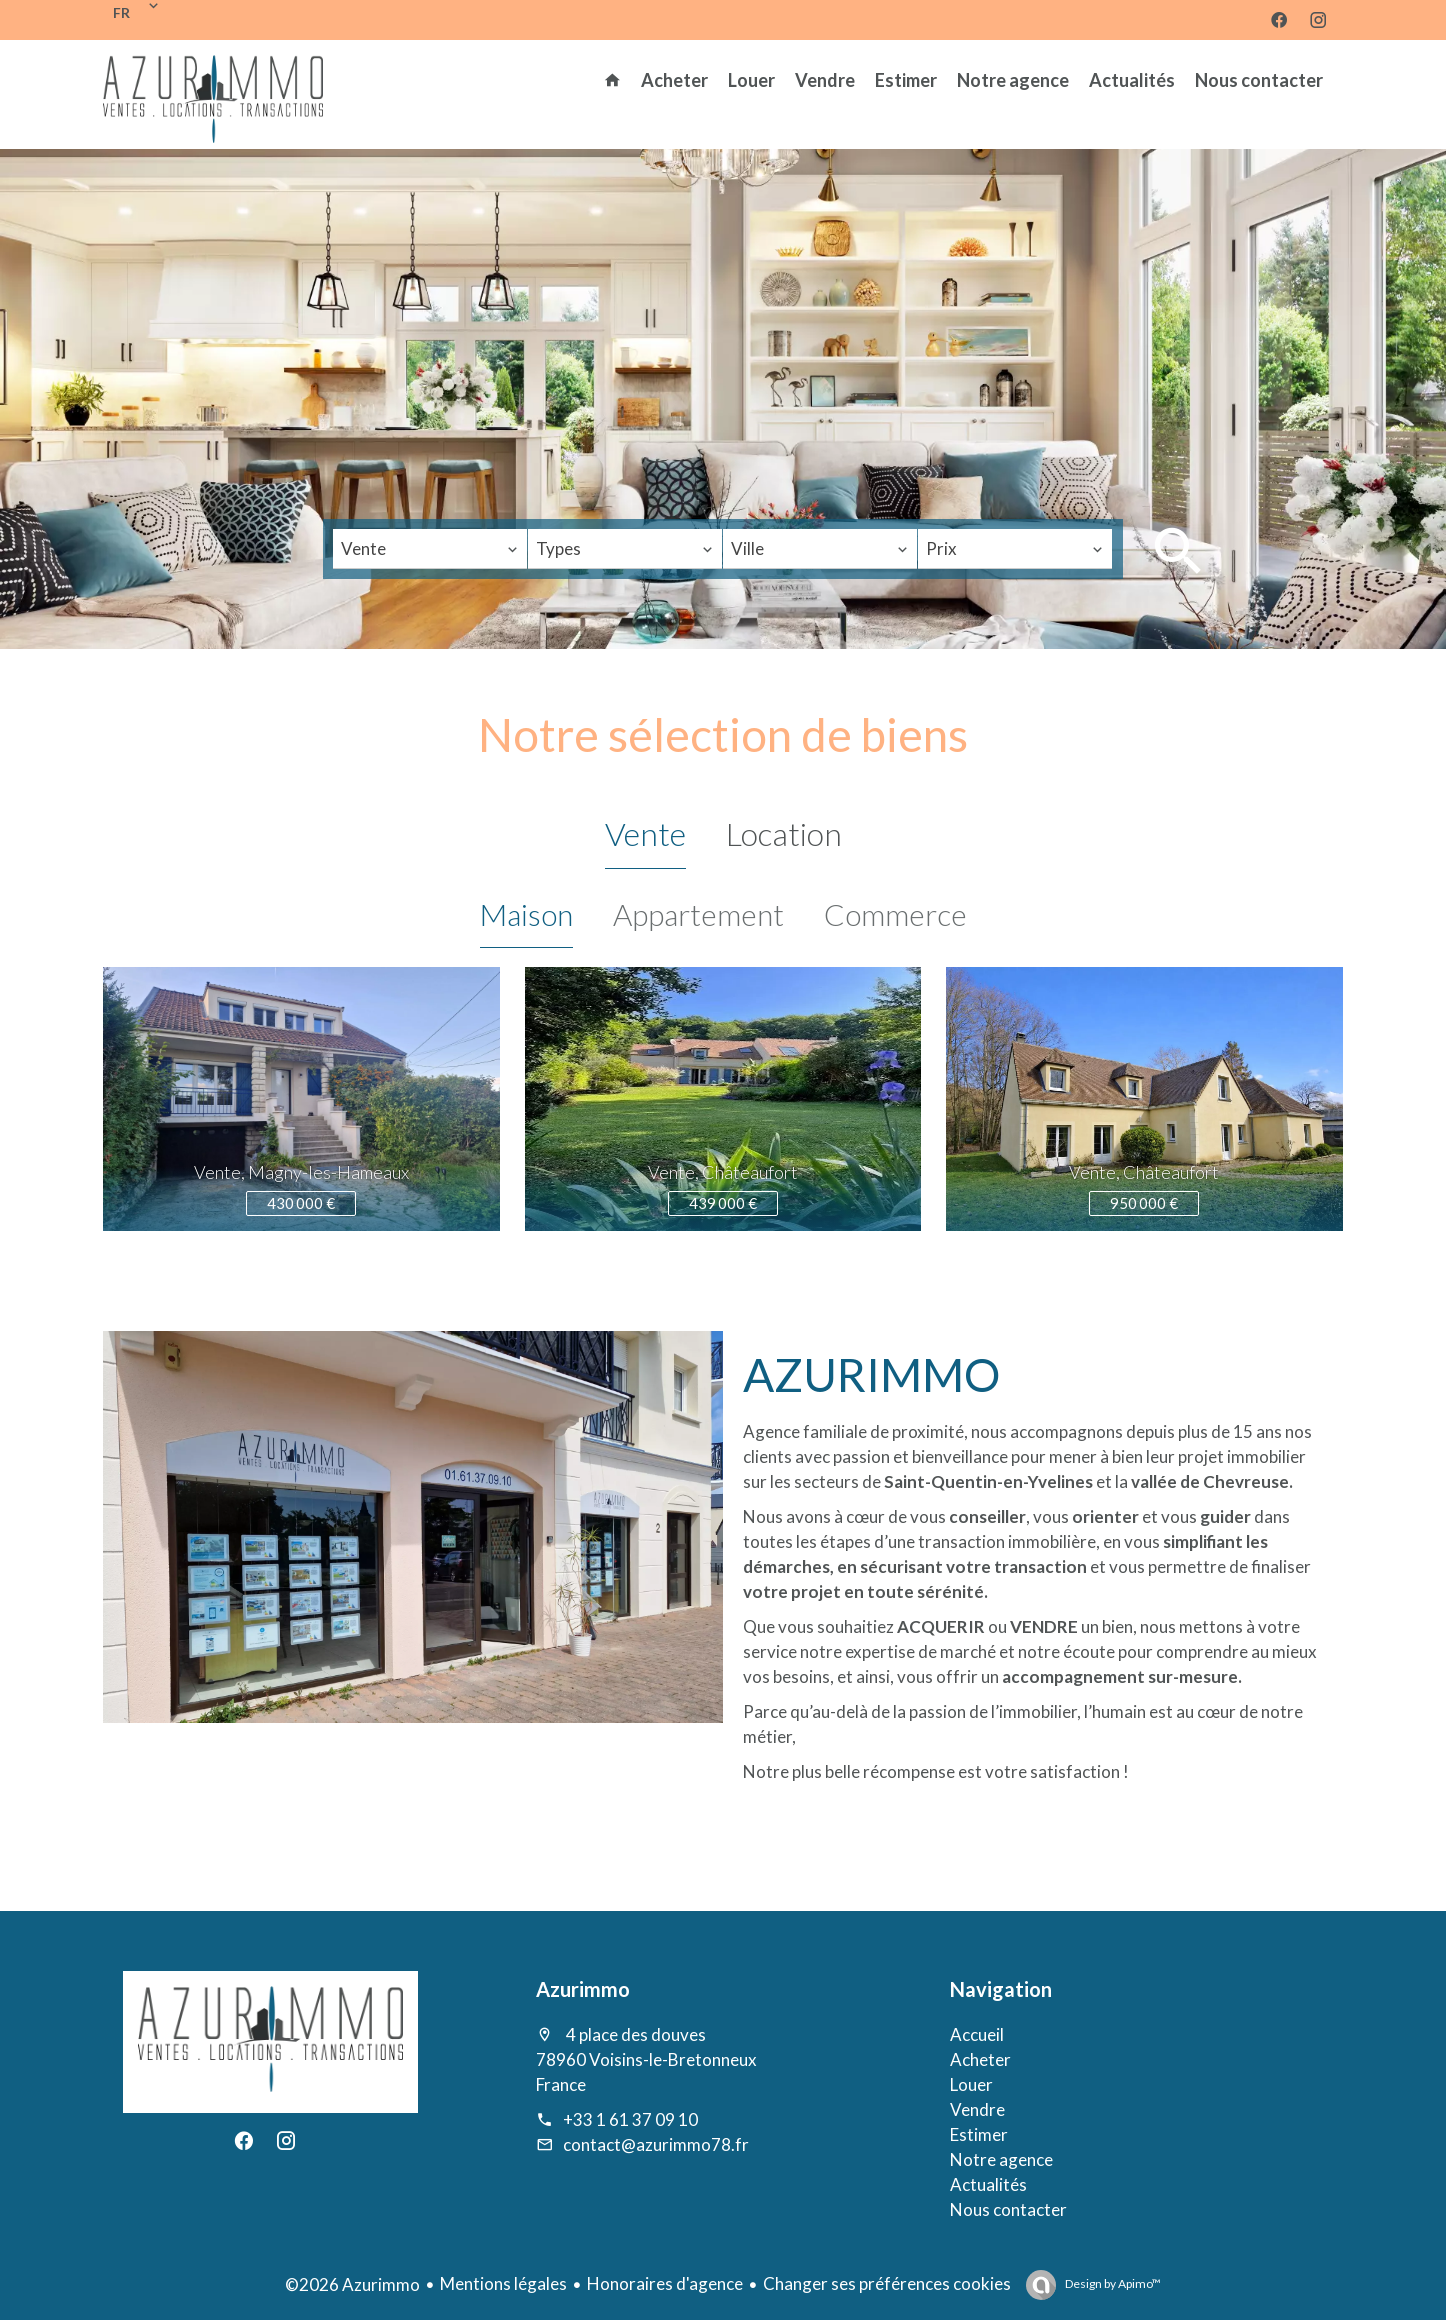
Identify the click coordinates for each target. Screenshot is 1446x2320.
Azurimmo (583, 1989)
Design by (1112, 2283)
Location (784, 833)
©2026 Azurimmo (352, 2284)
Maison (526, 914)
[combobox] (430, 549)
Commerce (895, 914)
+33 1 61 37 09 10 (630, 2119)
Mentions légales (503, 2283)
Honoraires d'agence (665, 2283)
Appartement (698, 914)
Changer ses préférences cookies (887, 2283)
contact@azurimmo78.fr (656, 2144)
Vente (645, 833)
